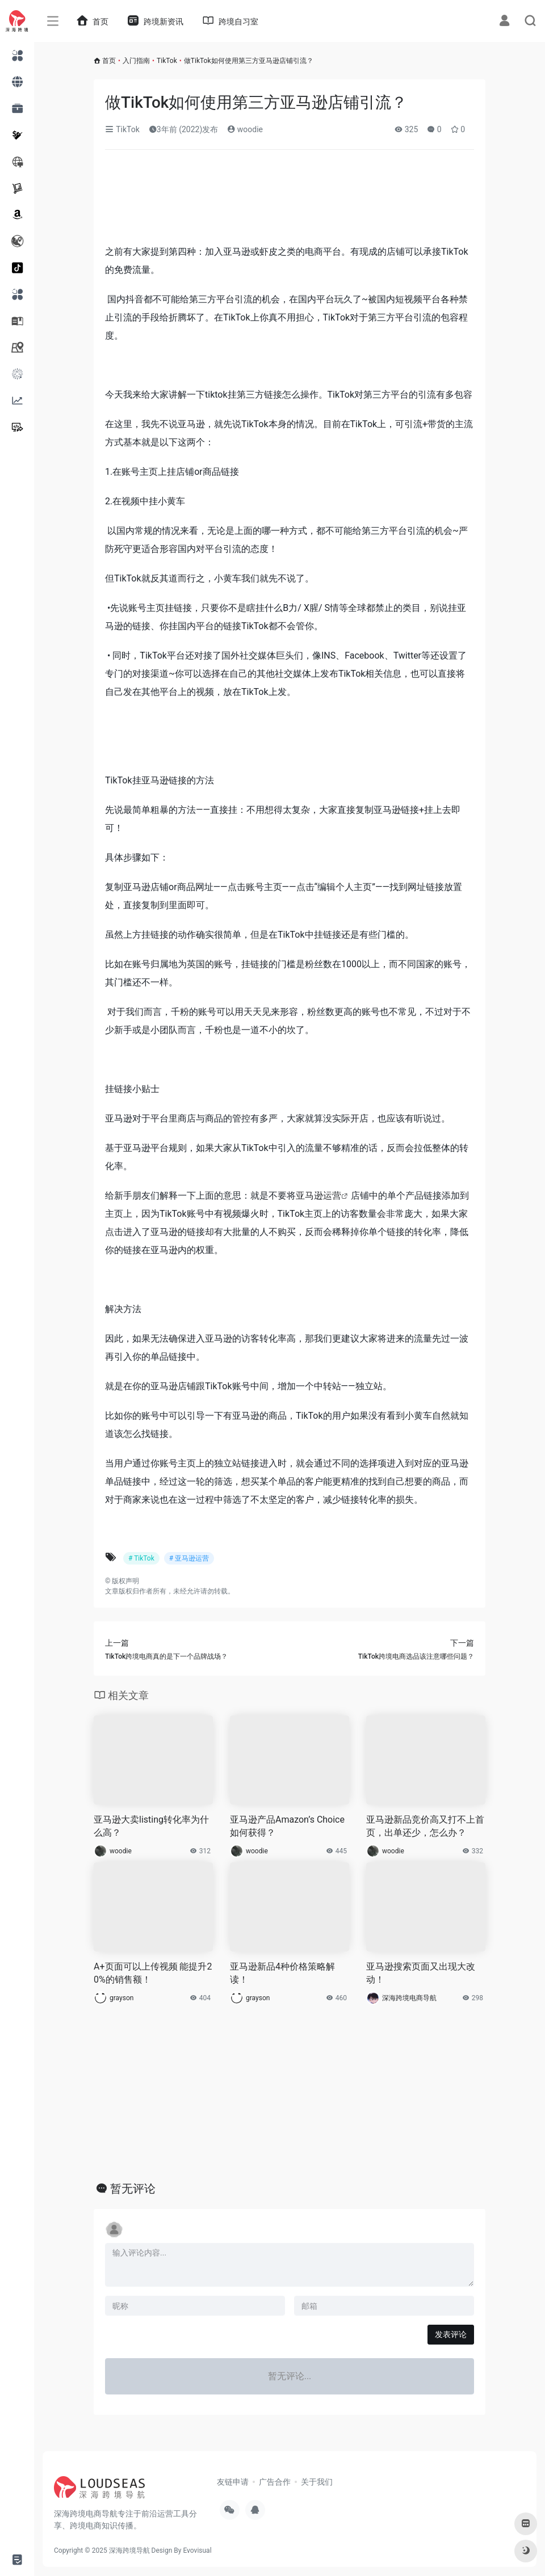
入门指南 (136, 61)
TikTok (167, 61)
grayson (121, 1998)
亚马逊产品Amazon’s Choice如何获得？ (287, 1826)
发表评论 (451, 2334)
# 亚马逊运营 (189, 1558)
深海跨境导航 (129, 2550)
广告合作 (275, 2481)
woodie (245, 129)
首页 (109, 61)
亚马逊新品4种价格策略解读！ (282, 1973)
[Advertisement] (289, 200)
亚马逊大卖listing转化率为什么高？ (151, 1826)
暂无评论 (133, 2188)
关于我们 (317, 2481)
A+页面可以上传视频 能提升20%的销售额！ (153, 1973)
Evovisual (197, 2550)
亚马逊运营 (318, 1195)
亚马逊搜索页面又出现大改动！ (420, 1973)
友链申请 (233, 2481)
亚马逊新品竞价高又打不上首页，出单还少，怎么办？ (425, 1826)
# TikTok (141, 1558)
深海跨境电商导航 (409, 1998)
